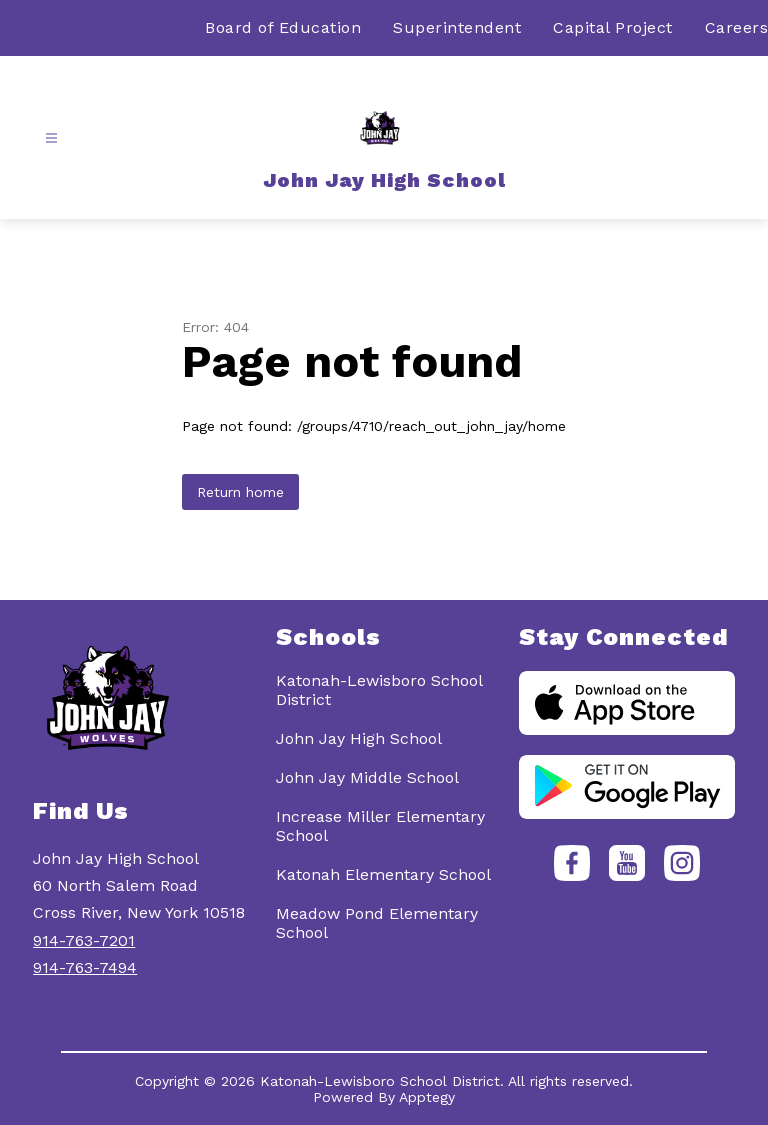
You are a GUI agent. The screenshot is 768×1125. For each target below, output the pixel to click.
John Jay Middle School (367, 777)
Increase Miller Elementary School (380, 826)
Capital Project (613, 27)
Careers (737, 27)
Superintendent (457, 27)
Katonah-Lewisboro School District (379, 690)
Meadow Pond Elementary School (377, 923)
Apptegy (427, 1097)
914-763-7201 (84, 940)
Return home (240, 492)
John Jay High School (359, 738)
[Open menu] (51, 138)
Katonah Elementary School (383, 874)
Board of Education (283, 27)
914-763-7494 (85, 967)
